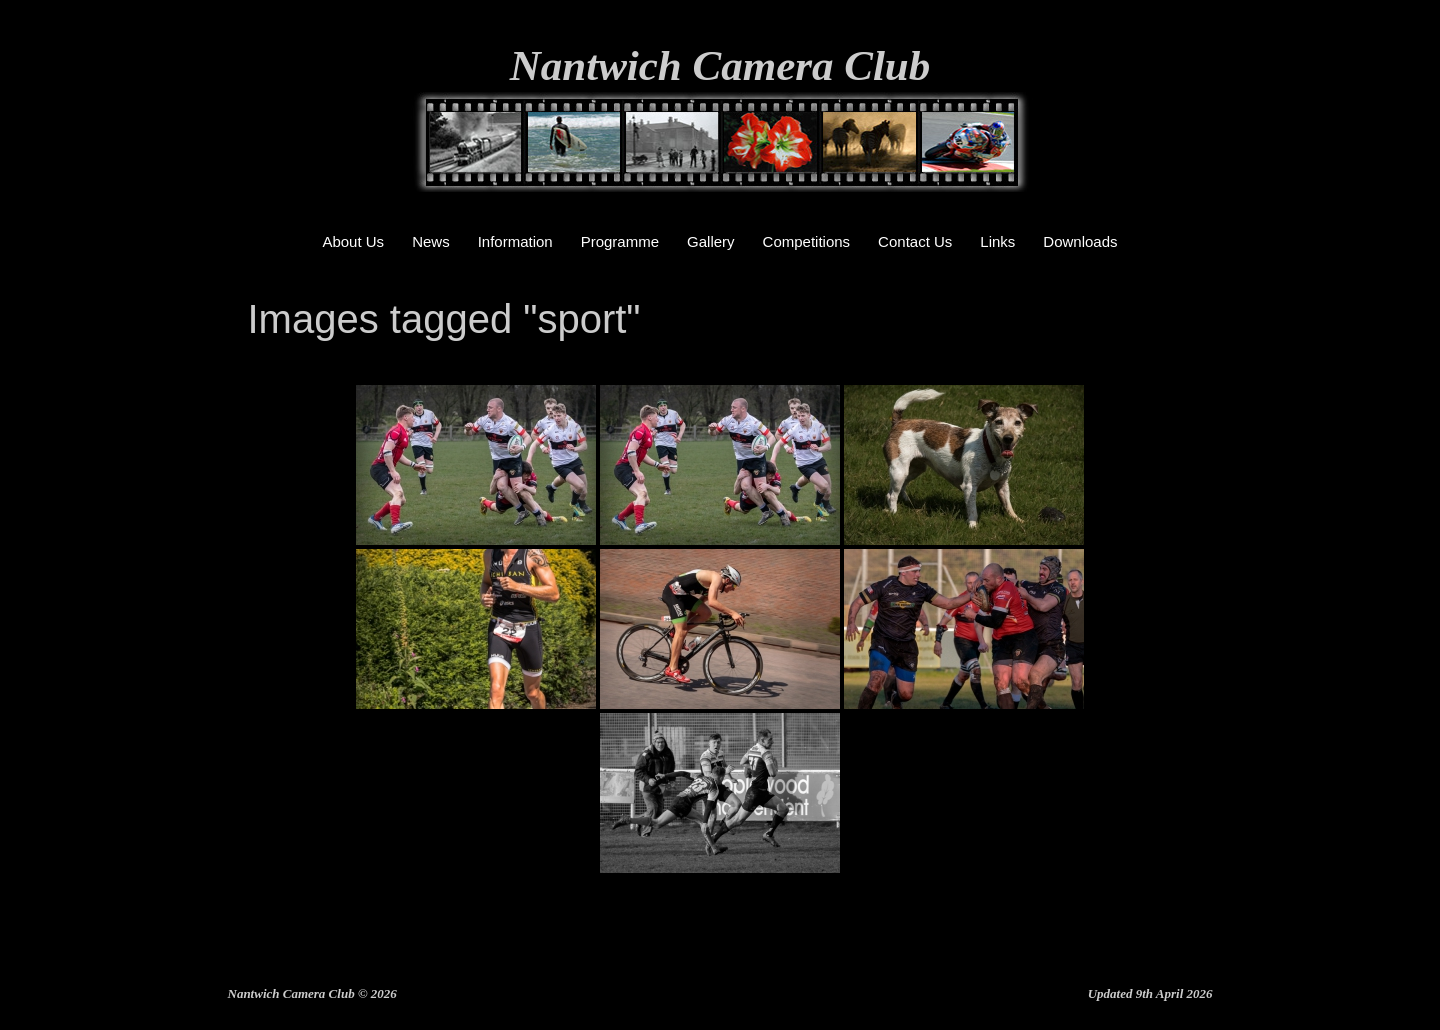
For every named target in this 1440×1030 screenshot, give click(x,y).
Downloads (1080, 241)
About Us (353, 241)
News (431, 241)
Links (997, 241)
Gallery (711, 241)
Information (515, 241)
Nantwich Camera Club (720, 65)
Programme (620, 241)
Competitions (807, 241)
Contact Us (915, 241)
